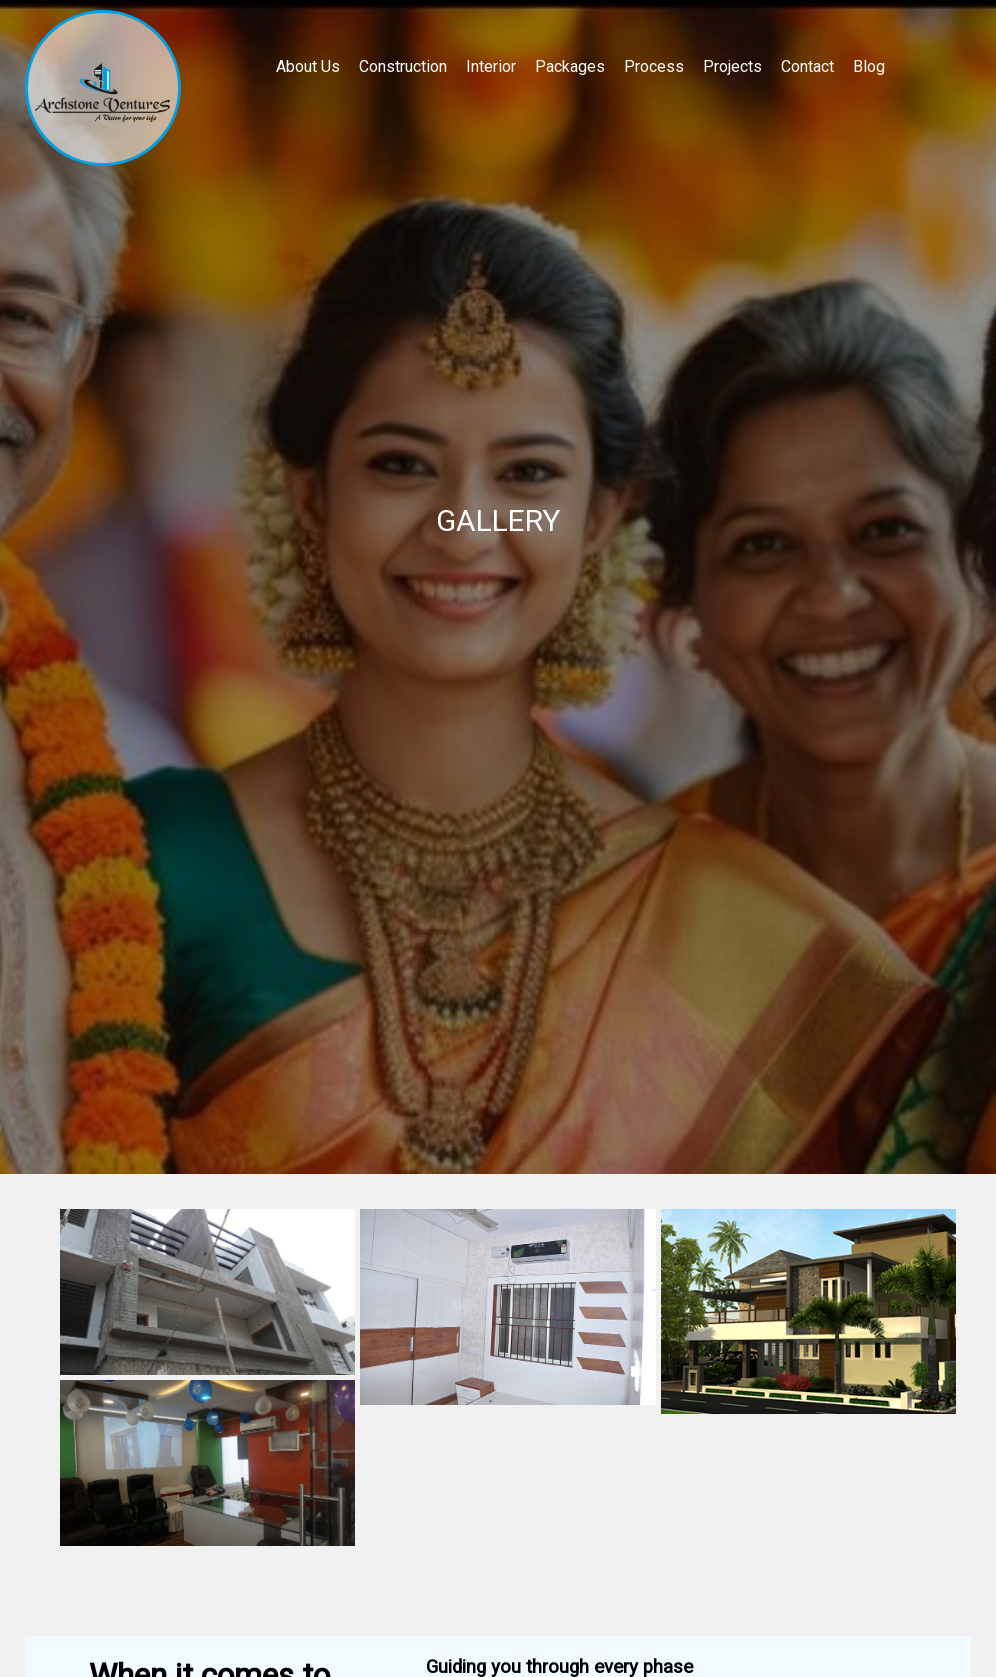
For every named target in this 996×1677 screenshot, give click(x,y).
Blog (869, 66)
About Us (308, 66)
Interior (491, 66)
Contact (807, 66)
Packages (570, 66)
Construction (403, 66)
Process (654, 66)
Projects (732, 66)
